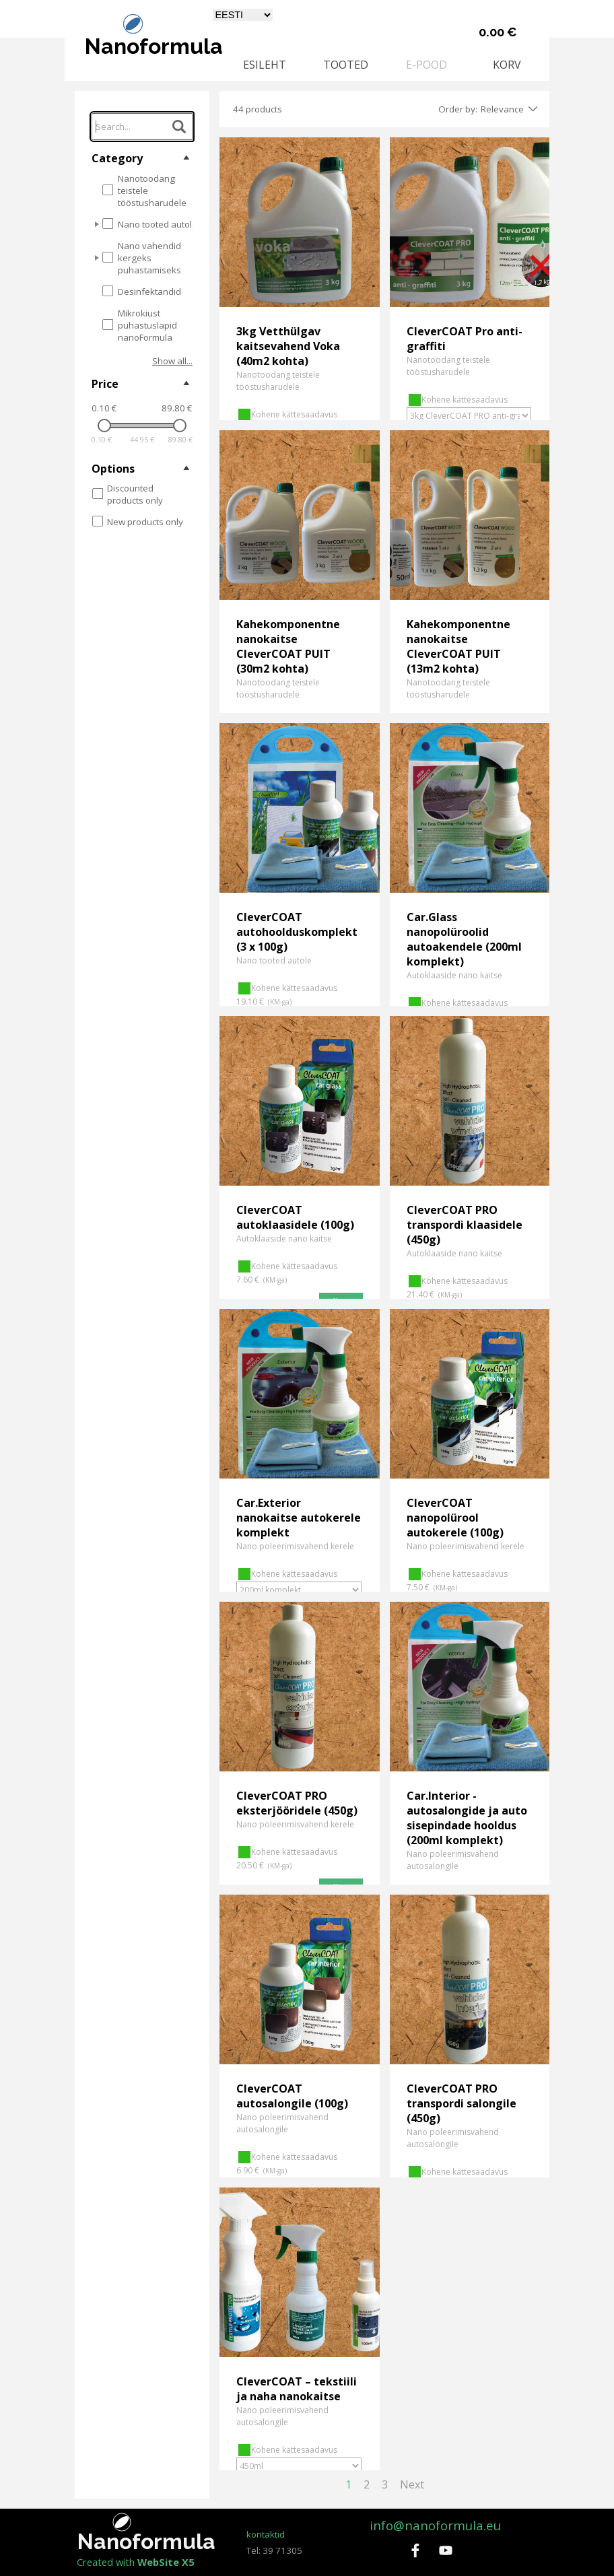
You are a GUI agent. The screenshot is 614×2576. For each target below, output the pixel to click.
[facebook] (415, 2550)
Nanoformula (154, 46)
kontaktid (265, 2534)
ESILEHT (264, 64)
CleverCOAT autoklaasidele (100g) (295, 1217)
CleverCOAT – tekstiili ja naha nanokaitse (296, 2389)
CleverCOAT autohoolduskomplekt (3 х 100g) (296, 932)
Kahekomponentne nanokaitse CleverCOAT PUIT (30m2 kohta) (288, 646)
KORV (507, 64)
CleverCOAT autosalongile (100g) (292, 2096)
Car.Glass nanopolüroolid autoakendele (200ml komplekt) (464, 939)
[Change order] (530, 109)
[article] (299, 278)
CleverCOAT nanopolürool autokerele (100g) (455, 1517)
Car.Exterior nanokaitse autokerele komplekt (298, 1517)
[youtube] (445, 2550)
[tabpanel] (286, 2542)
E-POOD (426, 64)
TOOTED (345, 64)
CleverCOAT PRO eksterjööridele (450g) (296, 1803)
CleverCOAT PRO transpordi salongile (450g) (461, 2103)
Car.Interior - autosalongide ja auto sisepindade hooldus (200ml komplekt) (467, 1818)
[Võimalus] (469, 415)
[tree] (142, 260)
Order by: (457, 109)
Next (412, 2484)
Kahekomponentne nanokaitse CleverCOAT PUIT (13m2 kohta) (458, 646)
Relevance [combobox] (502, 109)
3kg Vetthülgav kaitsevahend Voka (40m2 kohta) (288, 346)
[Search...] (142, 126)
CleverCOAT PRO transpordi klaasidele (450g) (464, 1224)
